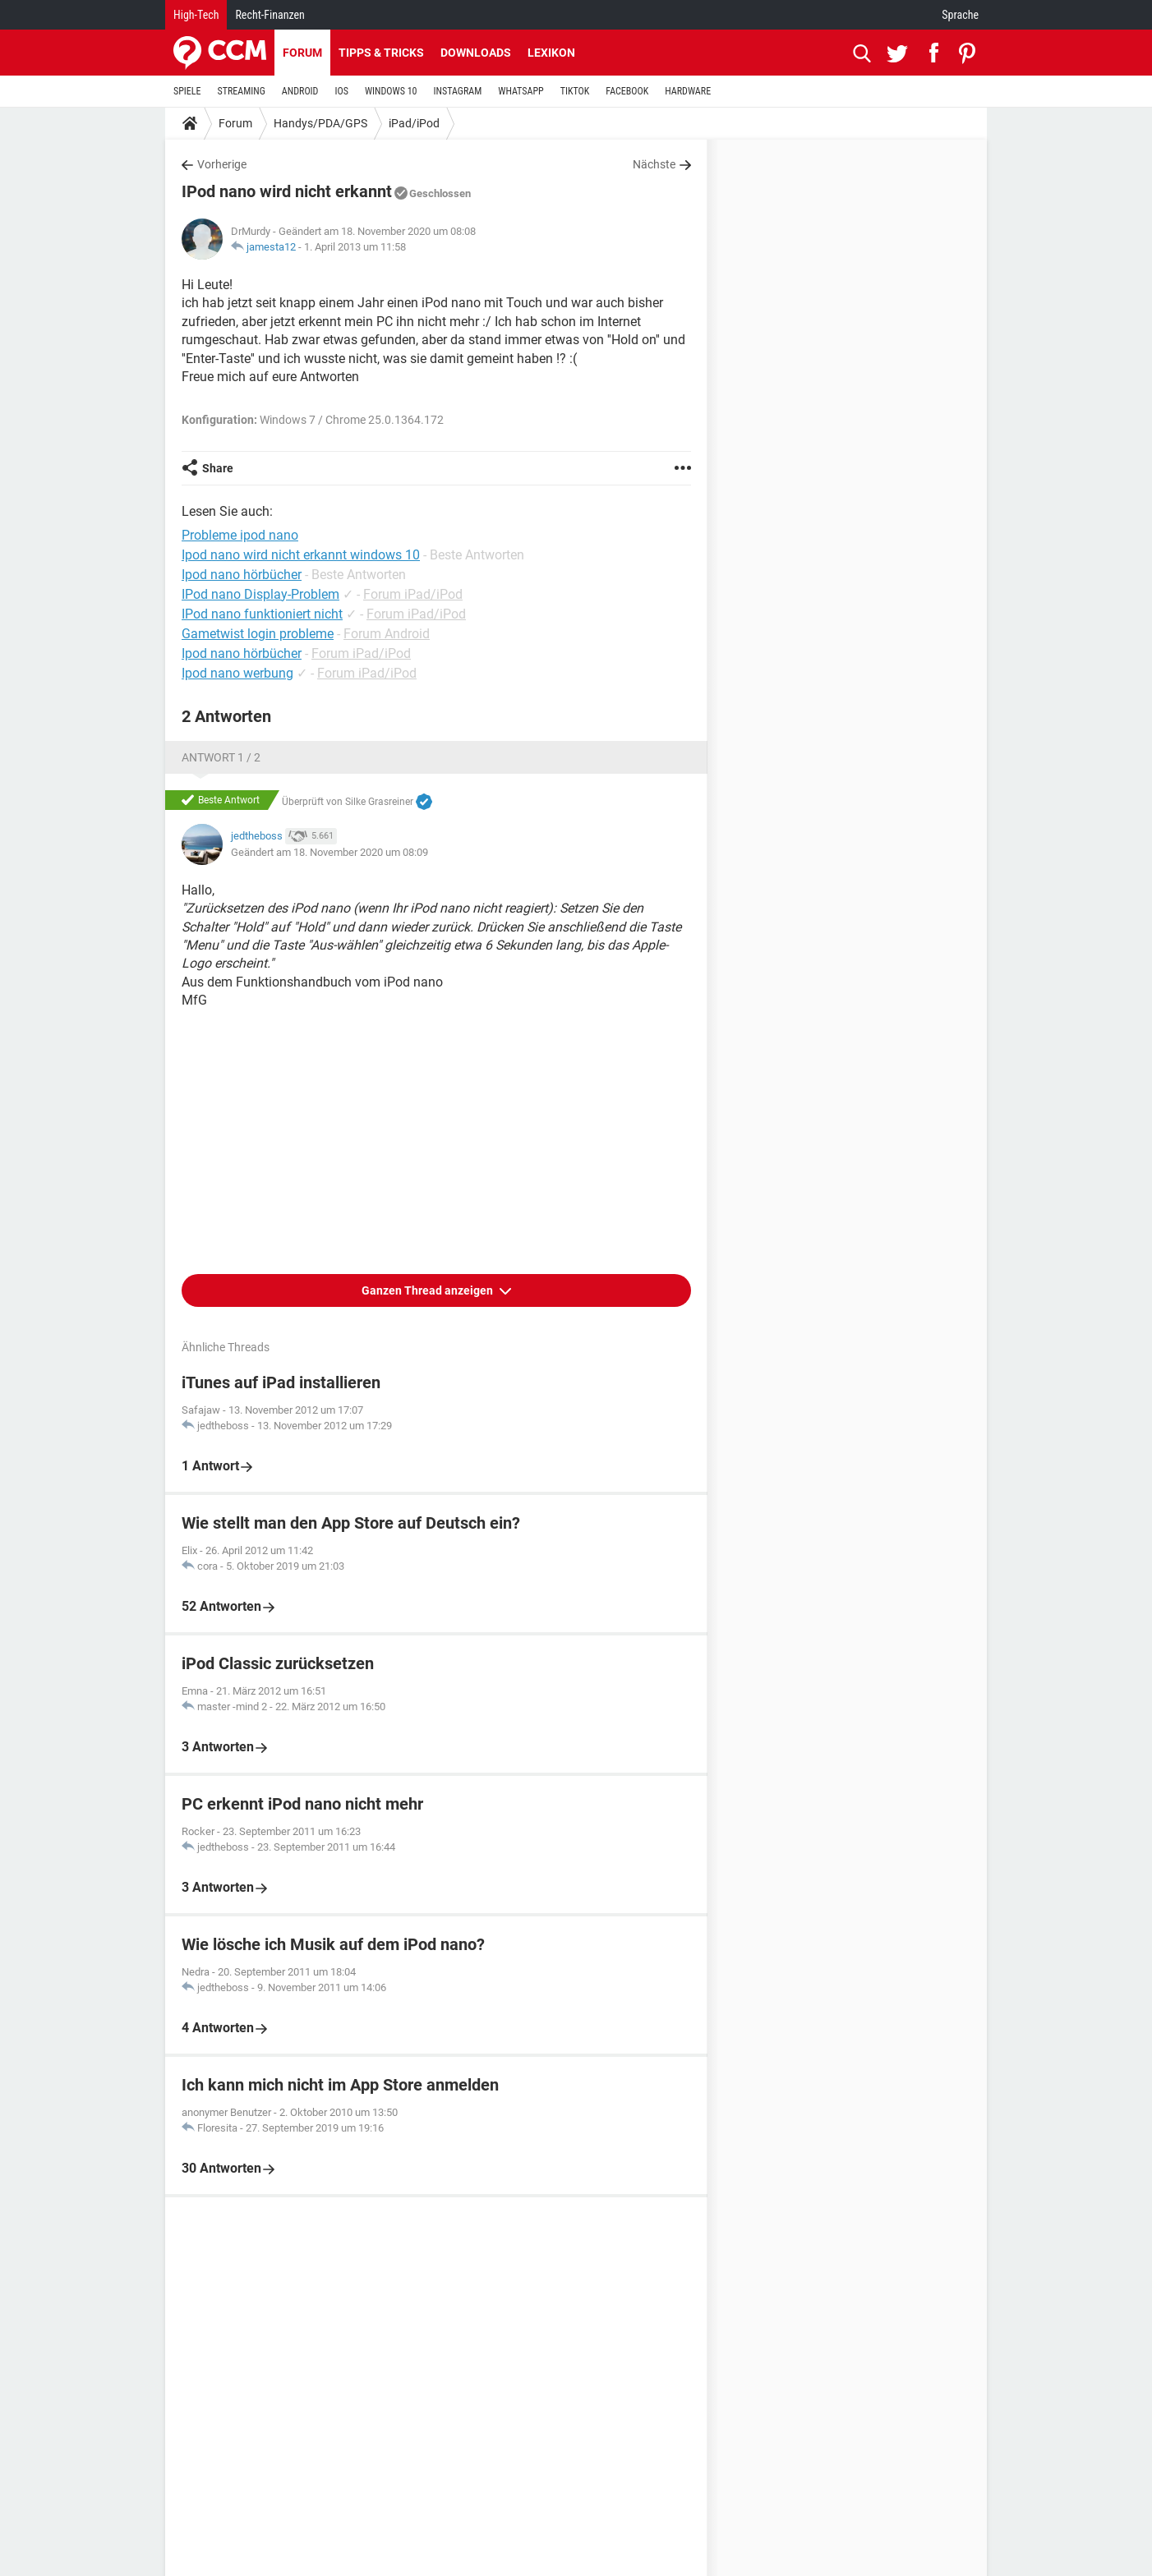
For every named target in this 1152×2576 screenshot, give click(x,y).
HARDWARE (688, 91)
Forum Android (386, 634)
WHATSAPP (520, 91)
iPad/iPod (414, 123)
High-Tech (196, 14)
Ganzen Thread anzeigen (428, 1290)
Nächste (654, 164)
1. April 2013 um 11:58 (355, 247)
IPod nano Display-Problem (260, 594)
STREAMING (241, 91)
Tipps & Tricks (381, 52)
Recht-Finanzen (269, 14)
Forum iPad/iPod (413, 594)
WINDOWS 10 (391, 91)
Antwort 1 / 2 (221, 757)
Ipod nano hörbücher (242, 653)
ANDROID (300, 91)
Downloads (475, 52)
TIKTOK (575, 91)
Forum (302, 52)
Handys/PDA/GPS (320, 123)
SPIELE (187, 91)
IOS (341, 91)
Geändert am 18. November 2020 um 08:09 (329, 852)
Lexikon (551, 52)
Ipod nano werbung (237, 673)
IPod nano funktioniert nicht (262, 614)
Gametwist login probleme (258, 634)
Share (217, 468)
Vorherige (222, 164)
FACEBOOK (627, 91)
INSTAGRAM (458, 91)
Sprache (960, 14)
